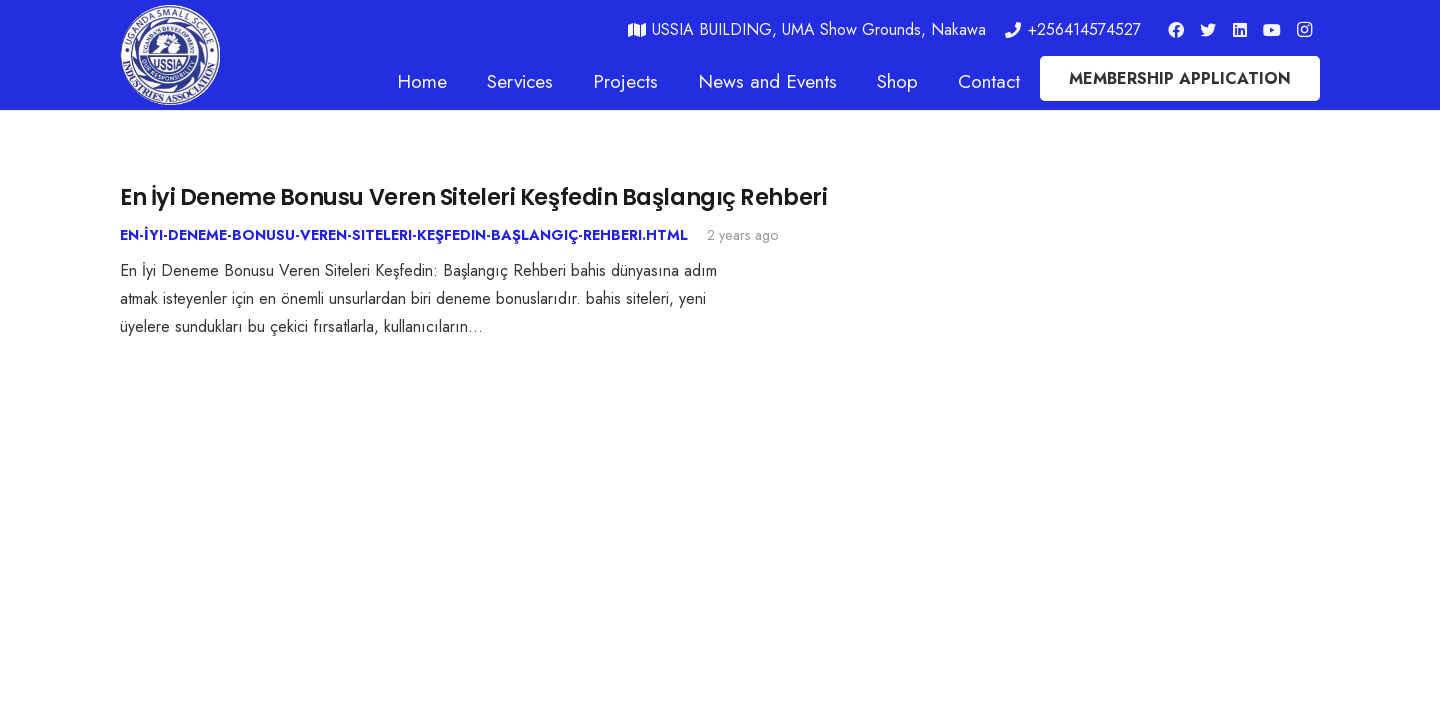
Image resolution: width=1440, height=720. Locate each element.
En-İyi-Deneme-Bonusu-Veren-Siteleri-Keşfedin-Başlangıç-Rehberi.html (404, 235)
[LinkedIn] (1240, 30)
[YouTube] (1272, 30)
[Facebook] (1176, 30)
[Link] (170, 55)
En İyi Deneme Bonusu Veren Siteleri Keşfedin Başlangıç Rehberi (473, 197)
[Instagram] (1304, 30)
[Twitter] (1208, 30)
